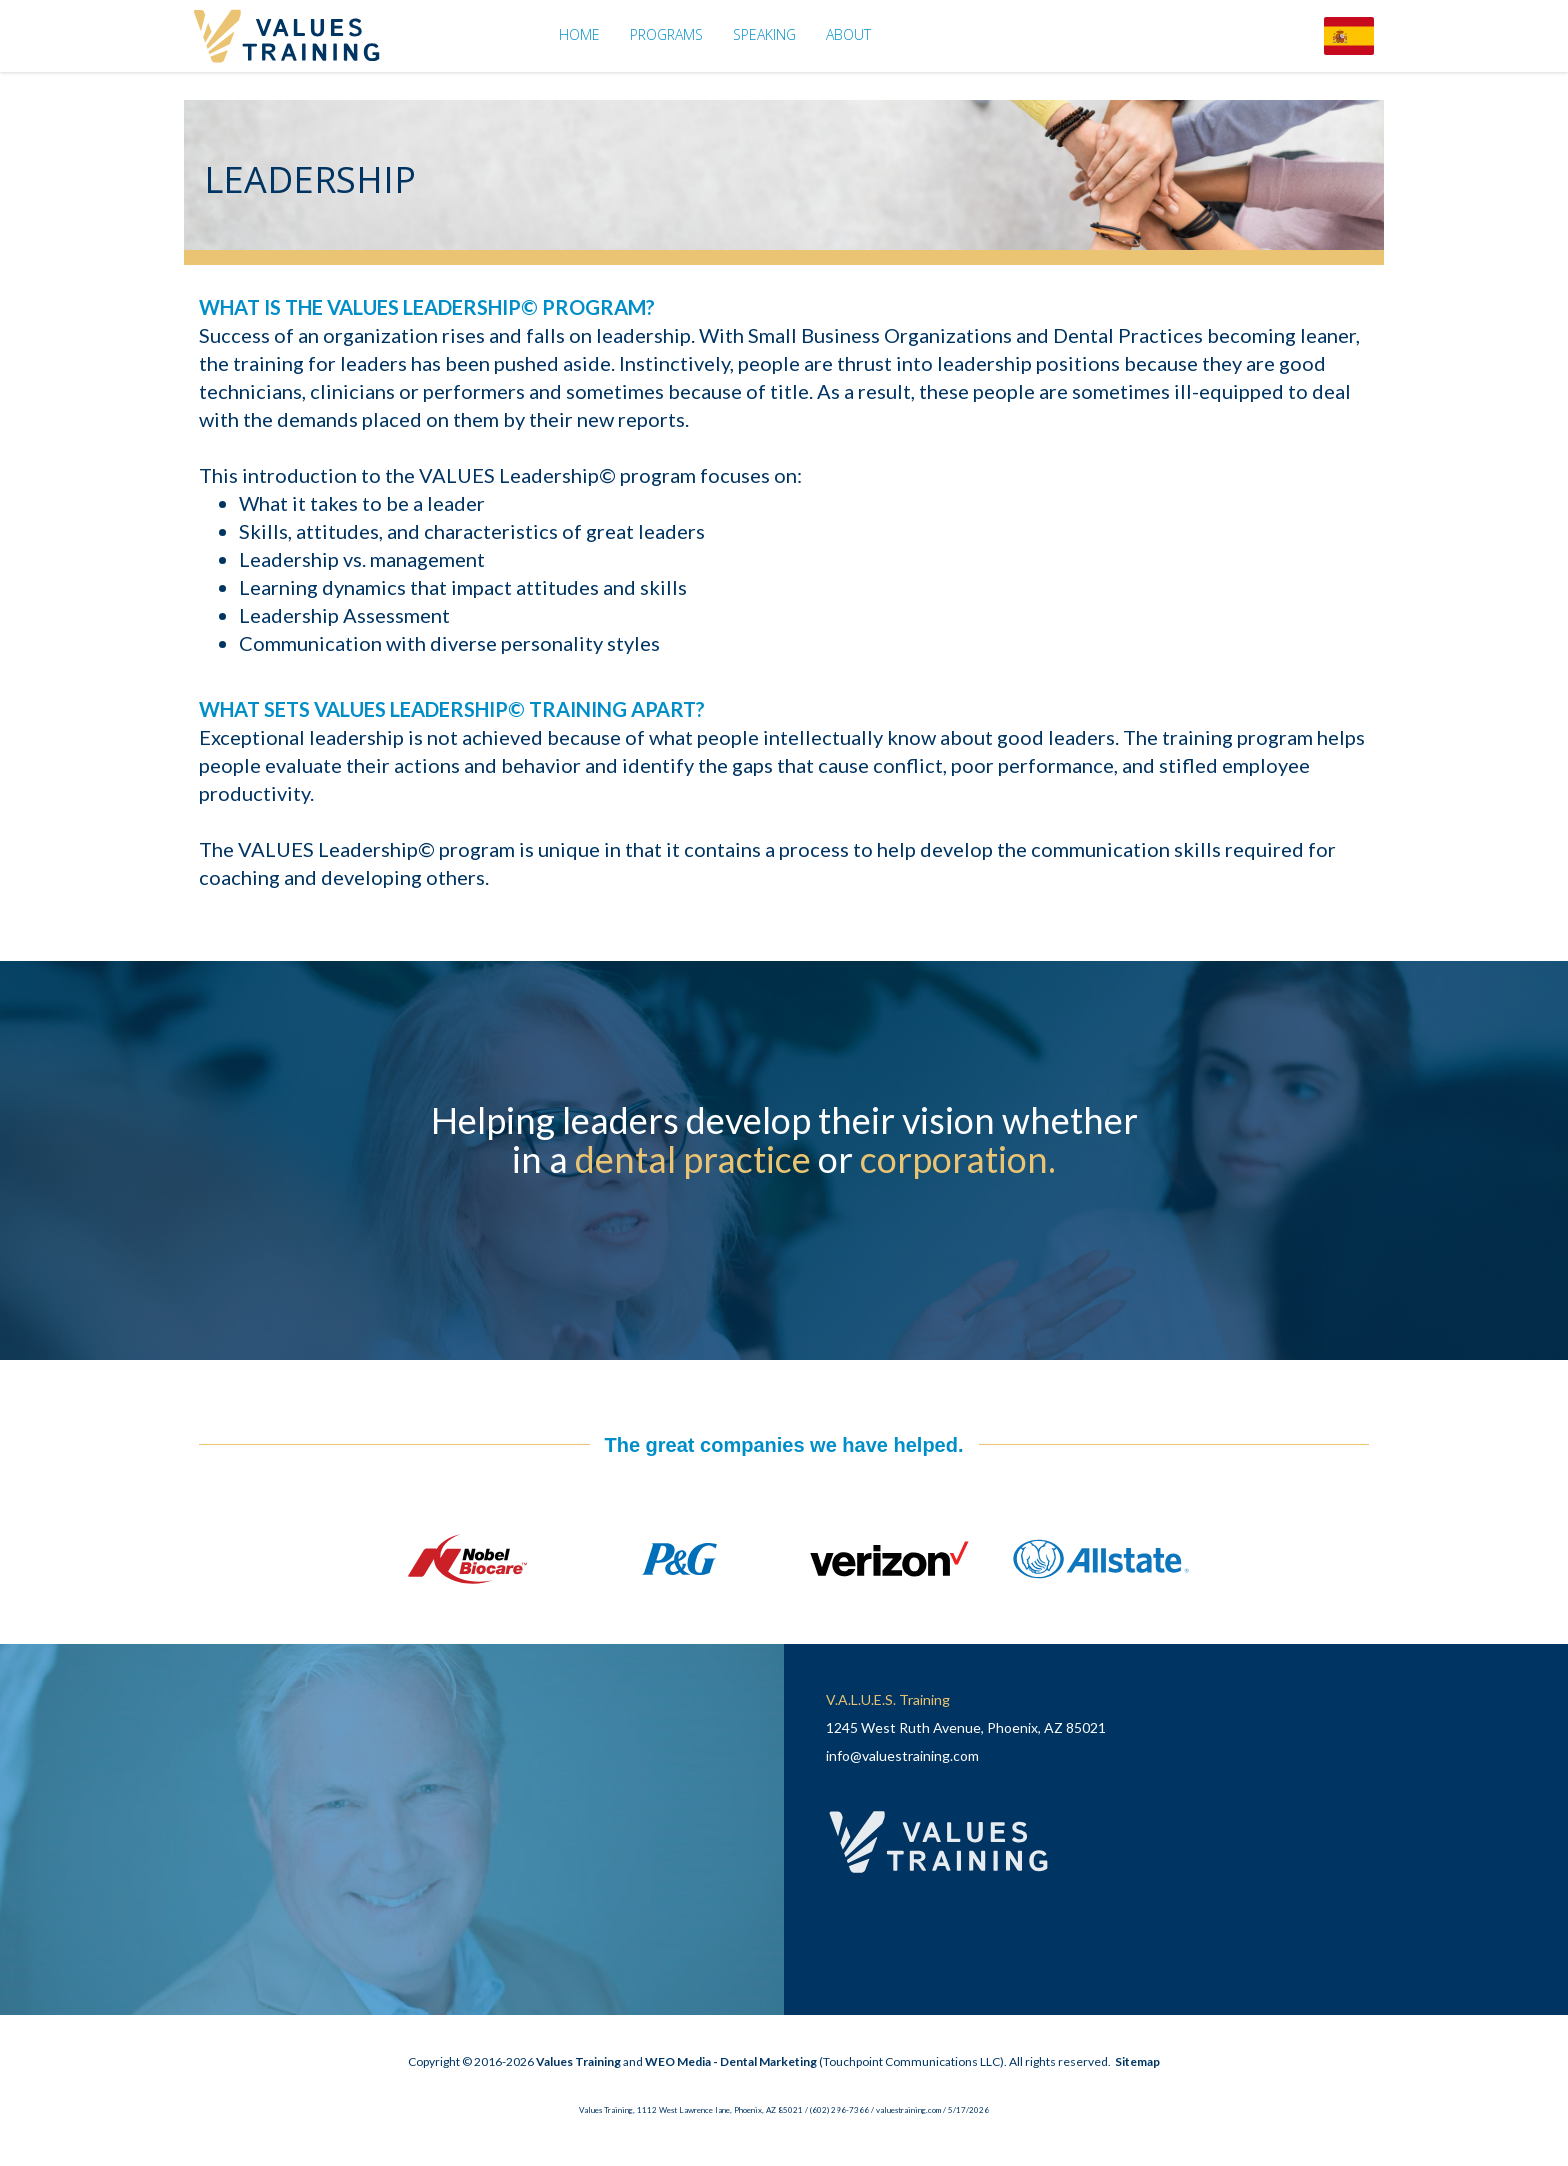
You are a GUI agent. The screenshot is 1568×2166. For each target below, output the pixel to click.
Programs (666, 34)
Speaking (764, 34)
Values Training (578, 2061)
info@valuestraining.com (902, 1755)
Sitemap (1137, 2061)
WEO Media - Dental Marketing (731, 2061)
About (848, 34)
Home (579, 34)
